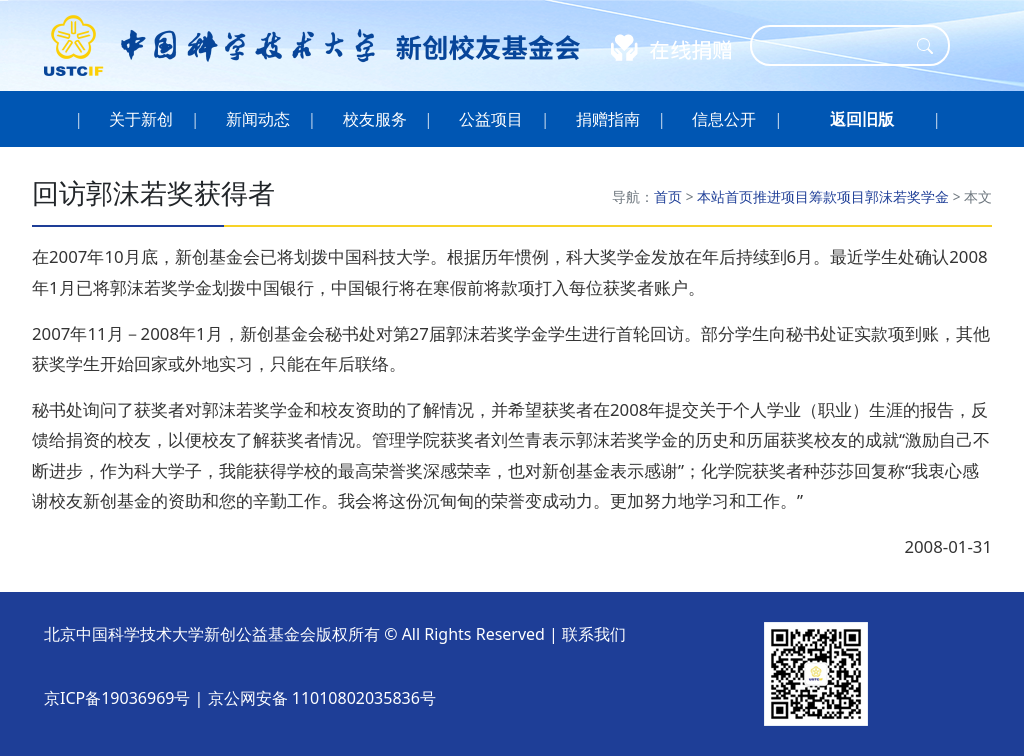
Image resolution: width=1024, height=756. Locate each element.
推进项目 (781, 196)
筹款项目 (837, 196)
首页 (668, 196)
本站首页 (725, 196)
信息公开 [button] (724, 119)
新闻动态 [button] (258, 119)
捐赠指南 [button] (608, 119)
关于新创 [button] (141, 119)
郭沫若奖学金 (907, 196)
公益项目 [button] (491, 119)
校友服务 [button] (374, 119)
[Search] (837, 45)
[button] (862, 119)
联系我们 (594, 634)
